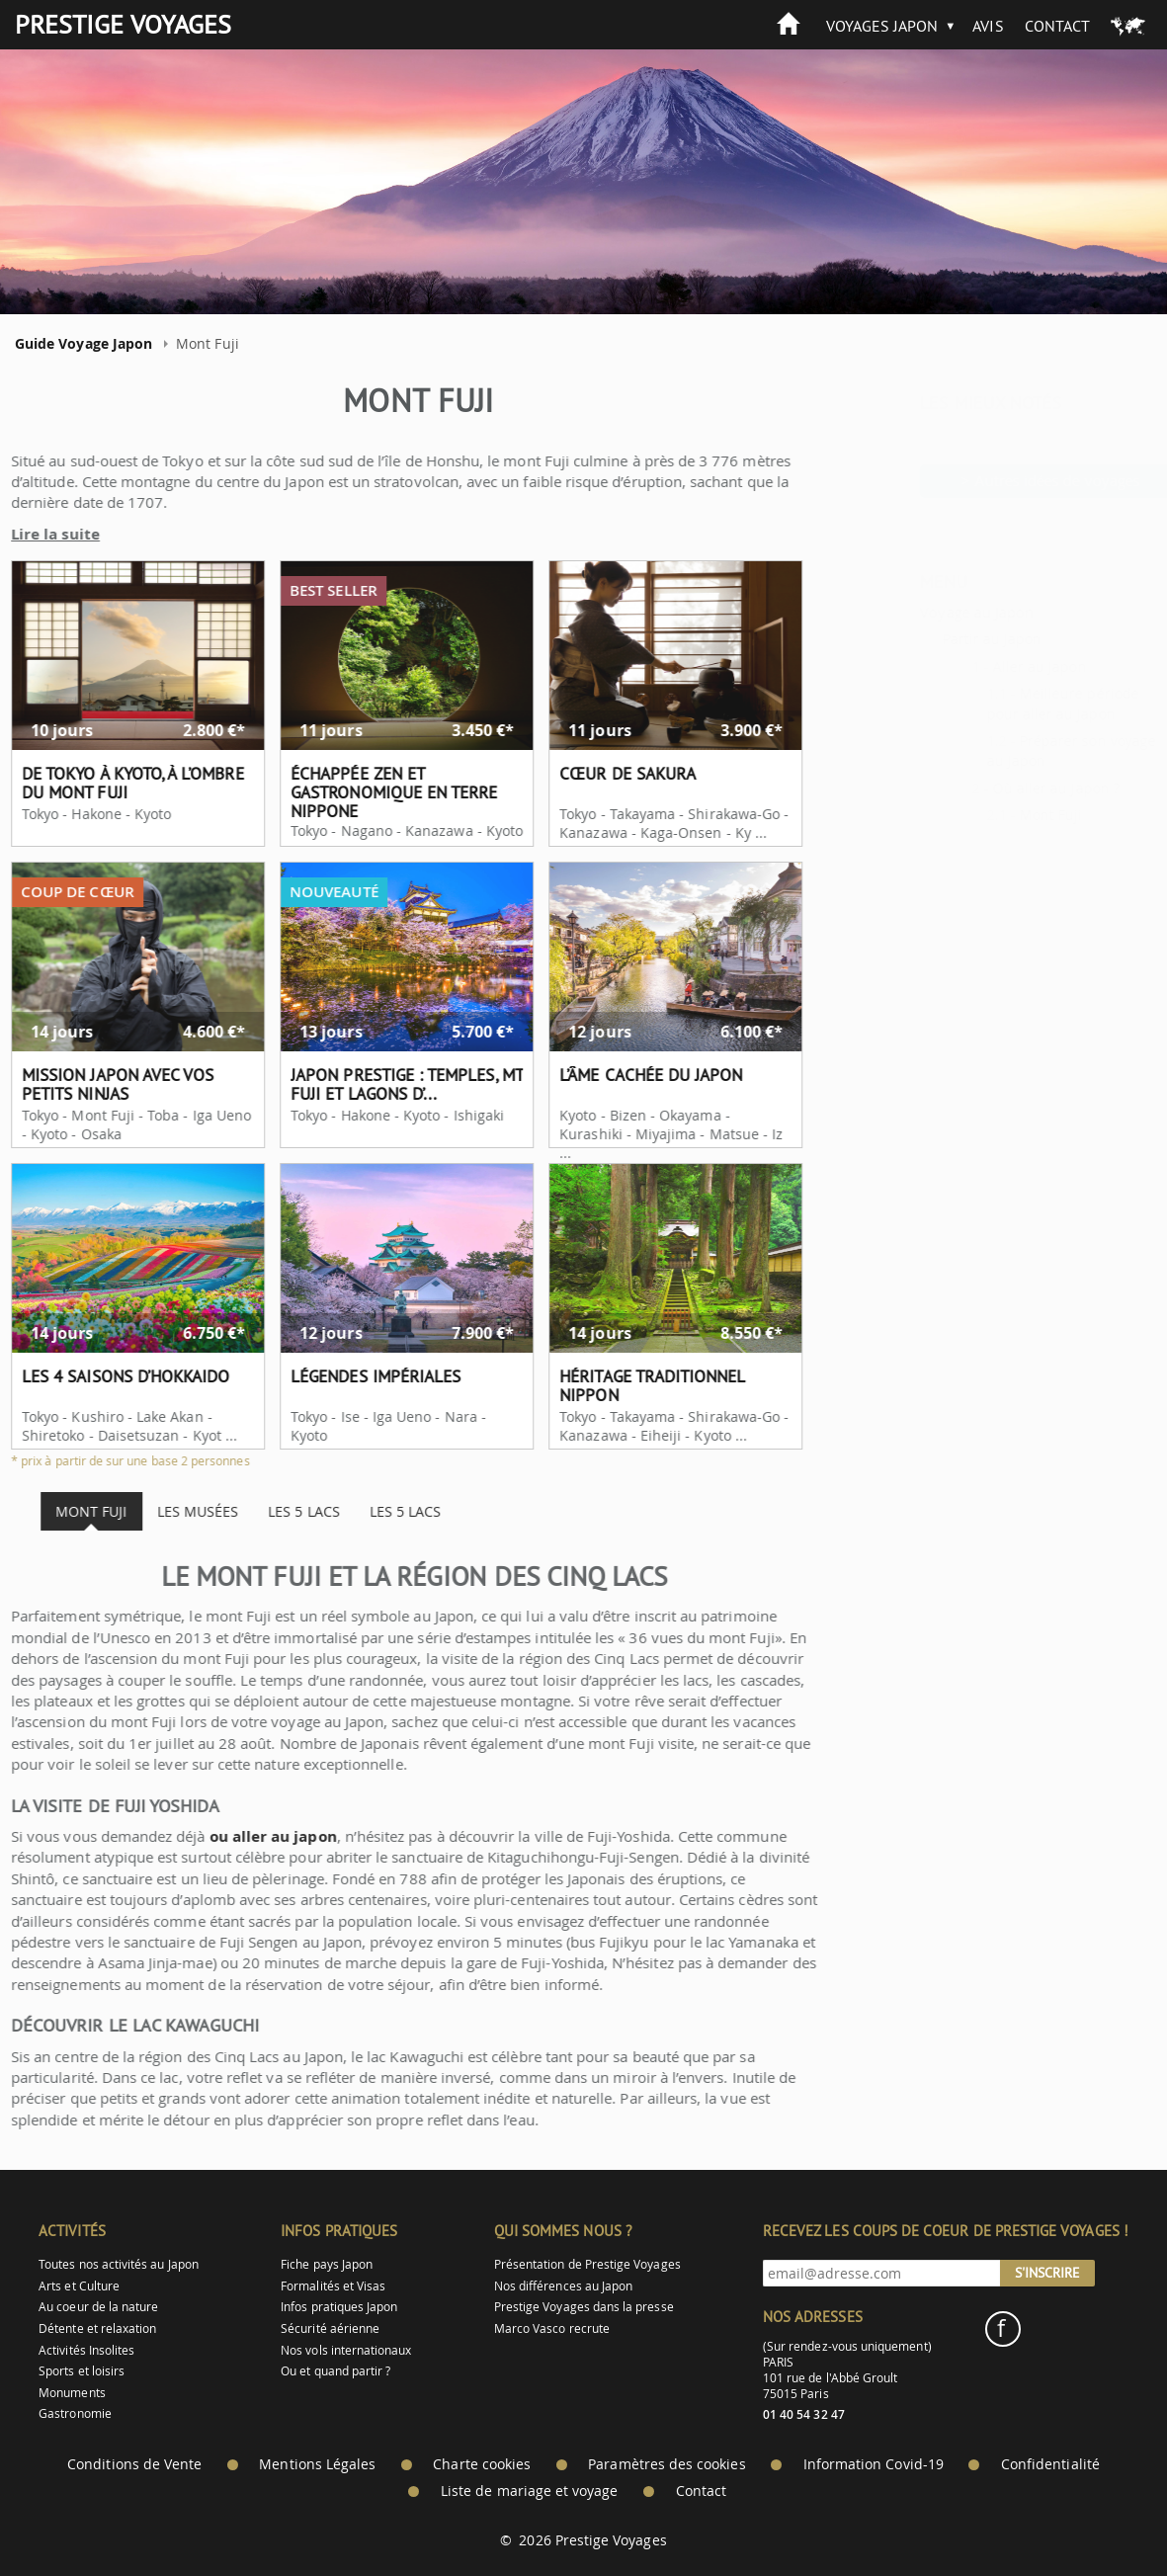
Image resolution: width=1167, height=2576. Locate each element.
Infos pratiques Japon (339, 2306)
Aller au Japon (991, 666)
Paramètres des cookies (666, 2464)
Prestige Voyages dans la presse (584, 2306)
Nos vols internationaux (346, 2350)
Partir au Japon (943, 638)
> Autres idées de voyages (1001, 480)
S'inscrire (1047, 2273)
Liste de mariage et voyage (530, 2491)
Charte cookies (482, 2464)
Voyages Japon (882, 26)
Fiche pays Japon (327, 2264)
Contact (1057, 26)
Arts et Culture (79, 2286)
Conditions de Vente (134, 2464)
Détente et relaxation (97, 2328)
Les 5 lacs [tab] (259, 1511)
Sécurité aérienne (330, 2328)
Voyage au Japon (927, 612)
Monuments (72, 2392)
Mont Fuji (1002, 814)
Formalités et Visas (333, 2286)
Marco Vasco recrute (552, 2328)
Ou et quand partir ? (335, 2371)
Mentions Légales (317, 2464)
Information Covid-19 (873, 2464)
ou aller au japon (228, 1836)
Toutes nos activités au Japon (119, 2264)
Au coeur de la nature (98, 2306)
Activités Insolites (86, 2350)
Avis (987, 26)
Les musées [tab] (153, 1511)
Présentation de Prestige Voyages (587, 2264)
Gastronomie (75, 2413)
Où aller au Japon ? (1007, 788)
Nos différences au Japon (563, 2286)
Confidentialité (1050, 2464)
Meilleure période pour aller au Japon (1014, 703)
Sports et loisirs (82, 2371)
